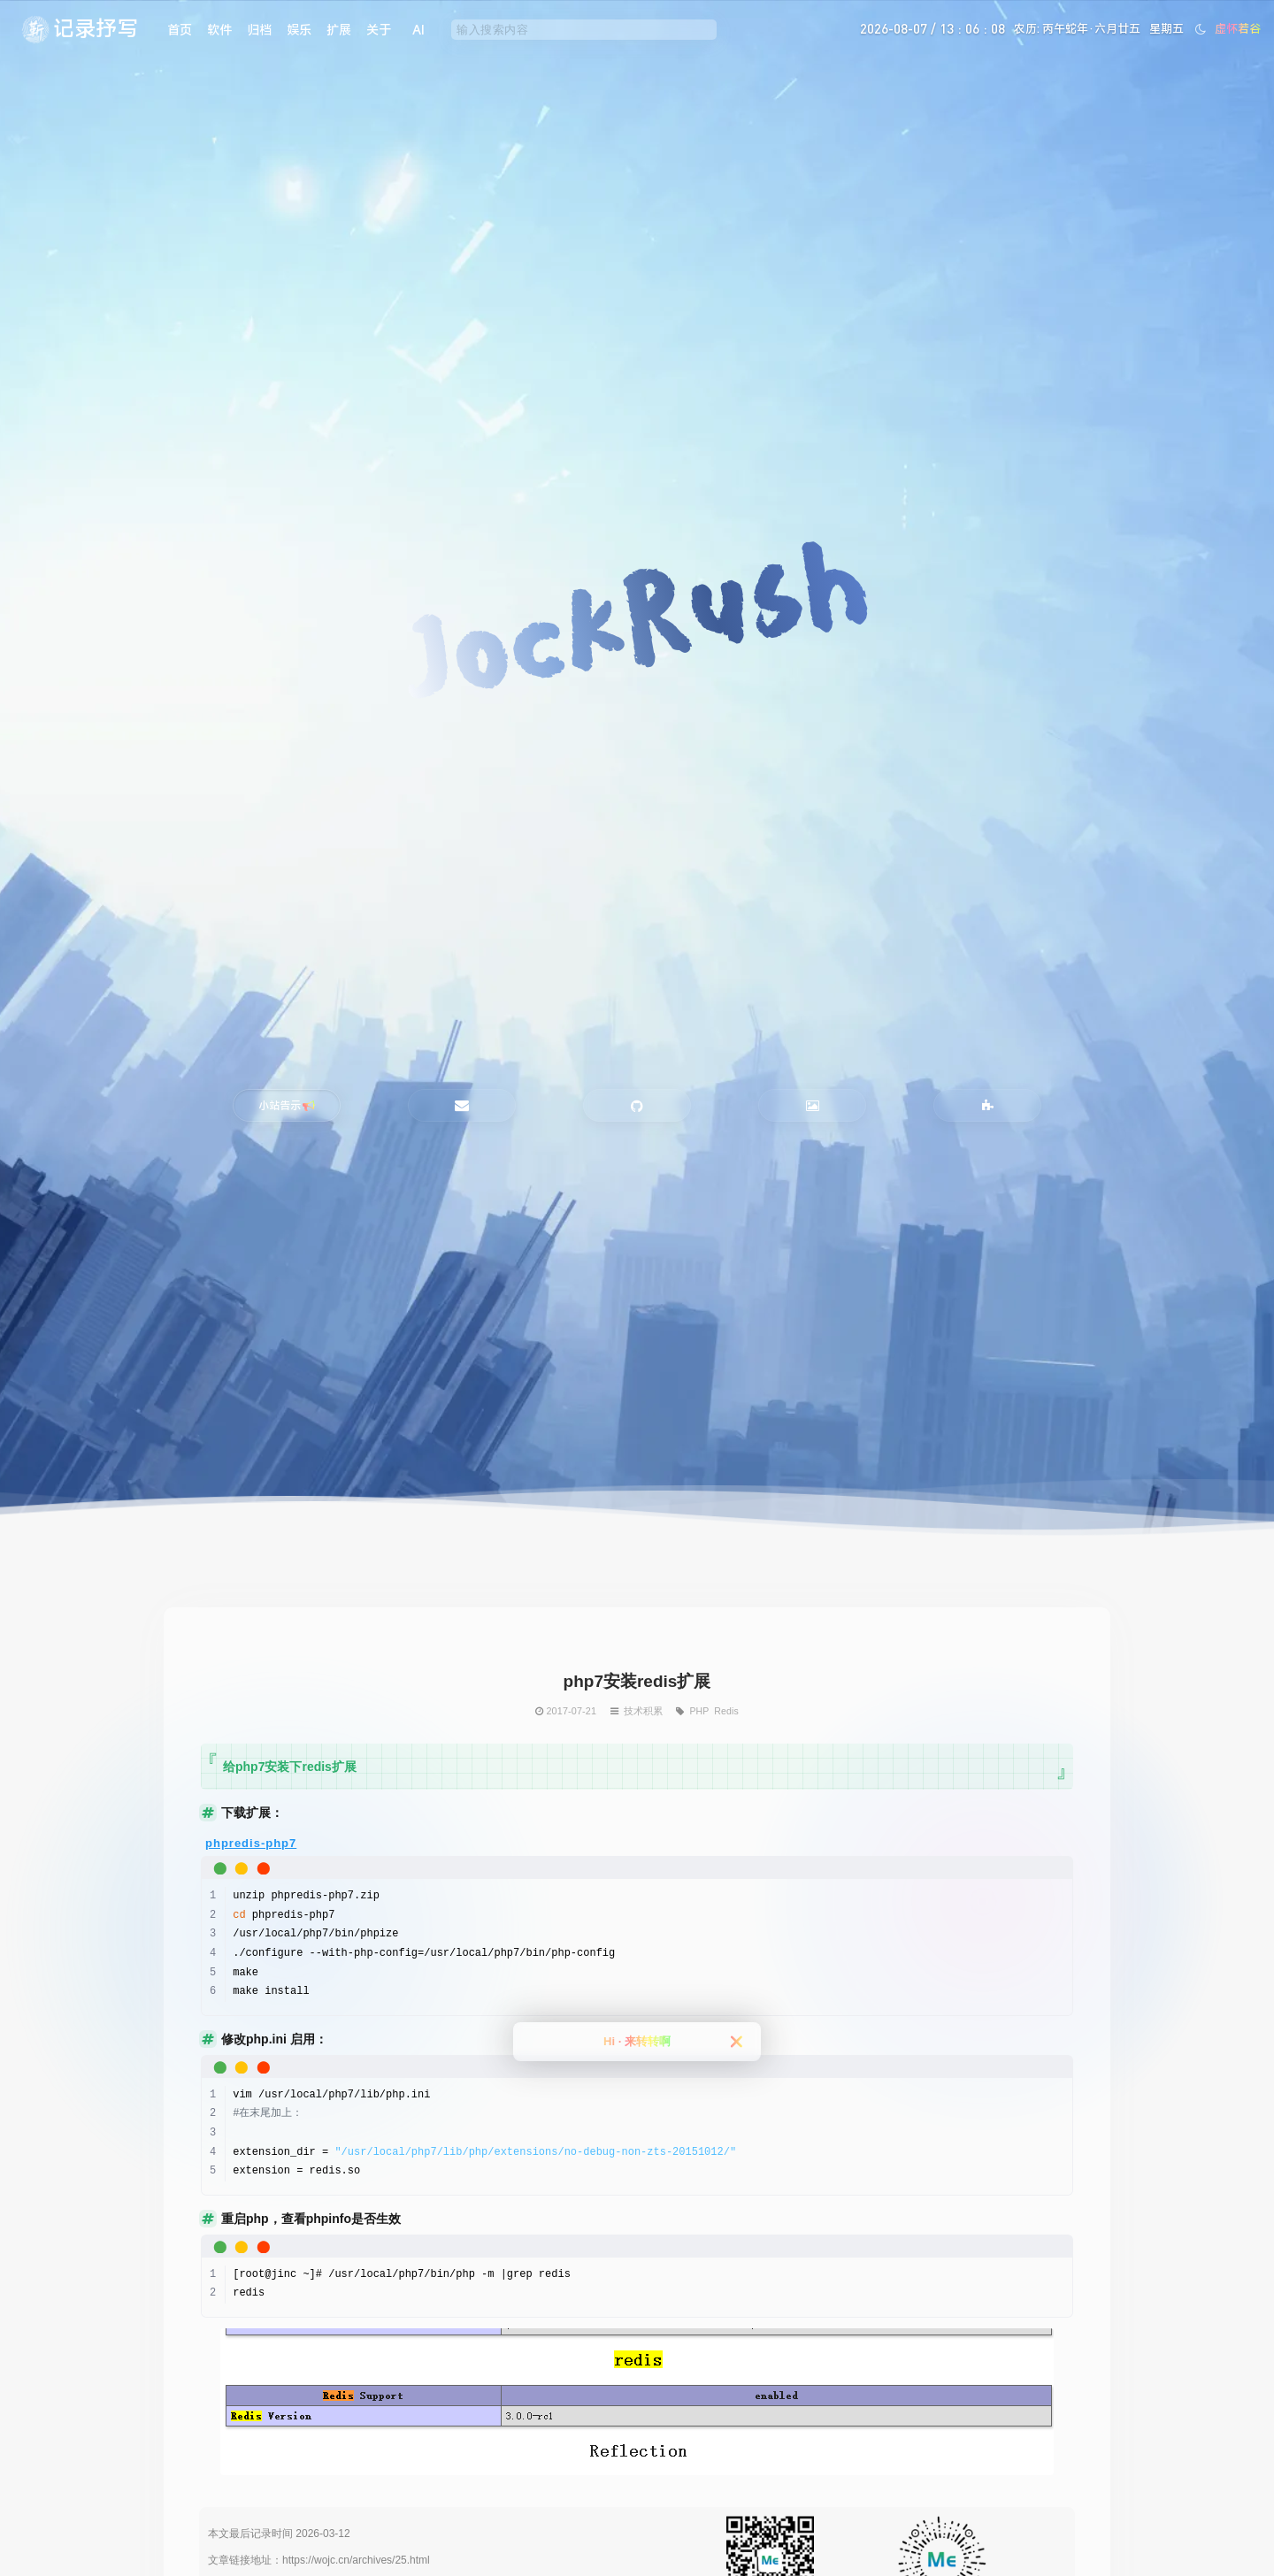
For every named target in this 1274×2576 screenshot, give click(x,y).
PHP (699, 1711)
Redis (726, 1711)
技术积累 (643, 1711)
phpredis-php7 (250, 1843)
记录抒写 (95, 28)
